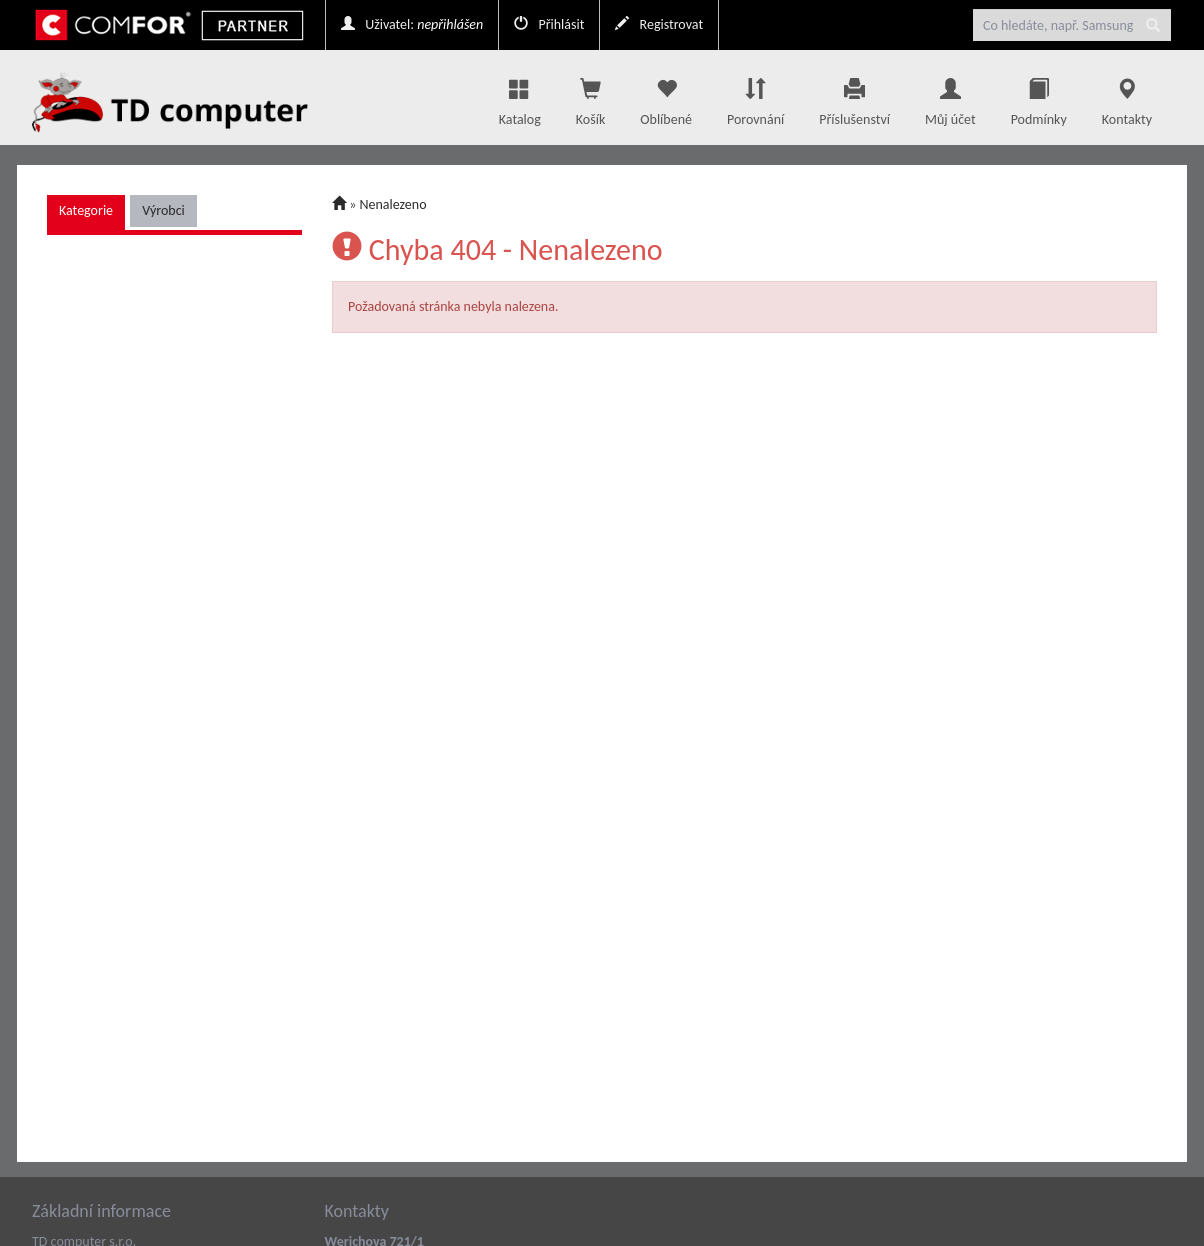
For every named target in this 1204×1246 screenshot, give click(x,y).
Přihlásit (549, 24)
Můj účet (950, 97)
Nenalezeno (393, 204)
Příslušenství (854, 97)
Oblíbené (666, 97)
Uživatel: (412, 24)
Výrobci (163, 210)
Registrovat (659, 24)
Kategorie (86, 210)
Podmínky (1039, 97)
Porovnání (755, 97)
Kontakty (1127, 97)
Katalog (520, 97)
